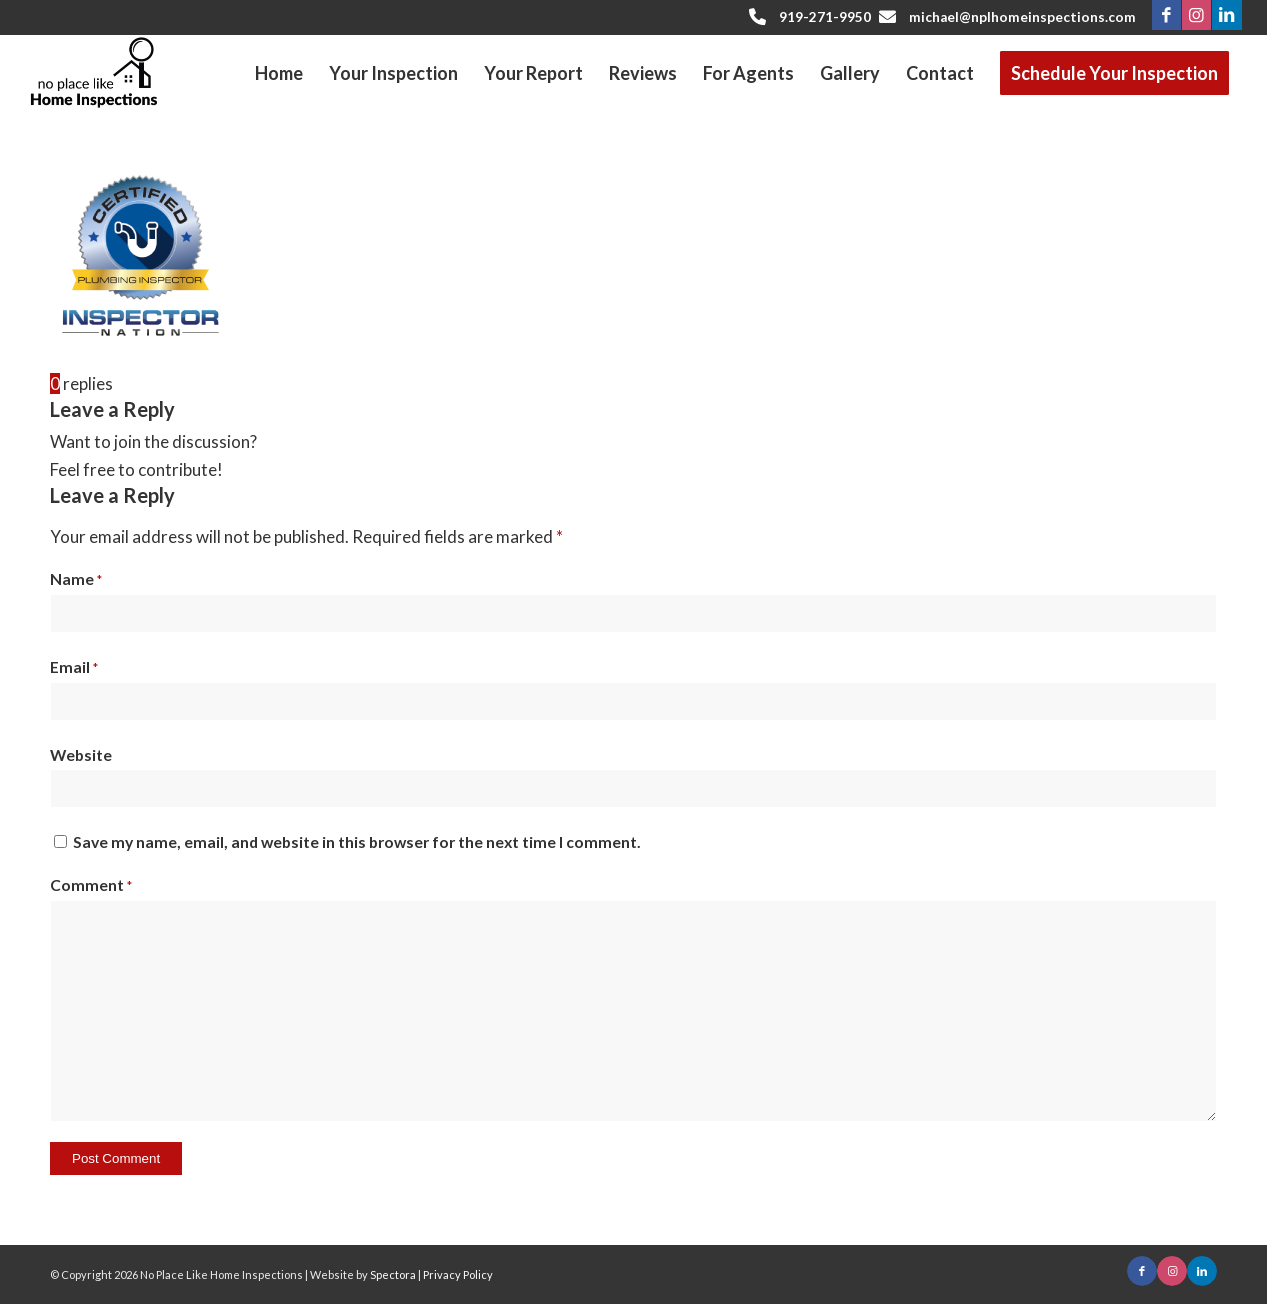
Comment (91, 885)
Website (81, 755)
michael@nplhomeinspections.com (1022, 17)
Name (76, 579)
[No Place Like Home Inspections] (94, 72)
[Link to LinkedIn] (1227, 15)
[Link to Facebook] (1166, 15)
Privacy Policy (458, 1274)
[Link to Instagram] (1196, 15)
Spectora (394, 1274)
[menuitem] (279, 73)
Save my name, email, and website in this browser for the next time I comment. (357, 842)
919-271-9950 (825, 17)
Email (74, 667)
